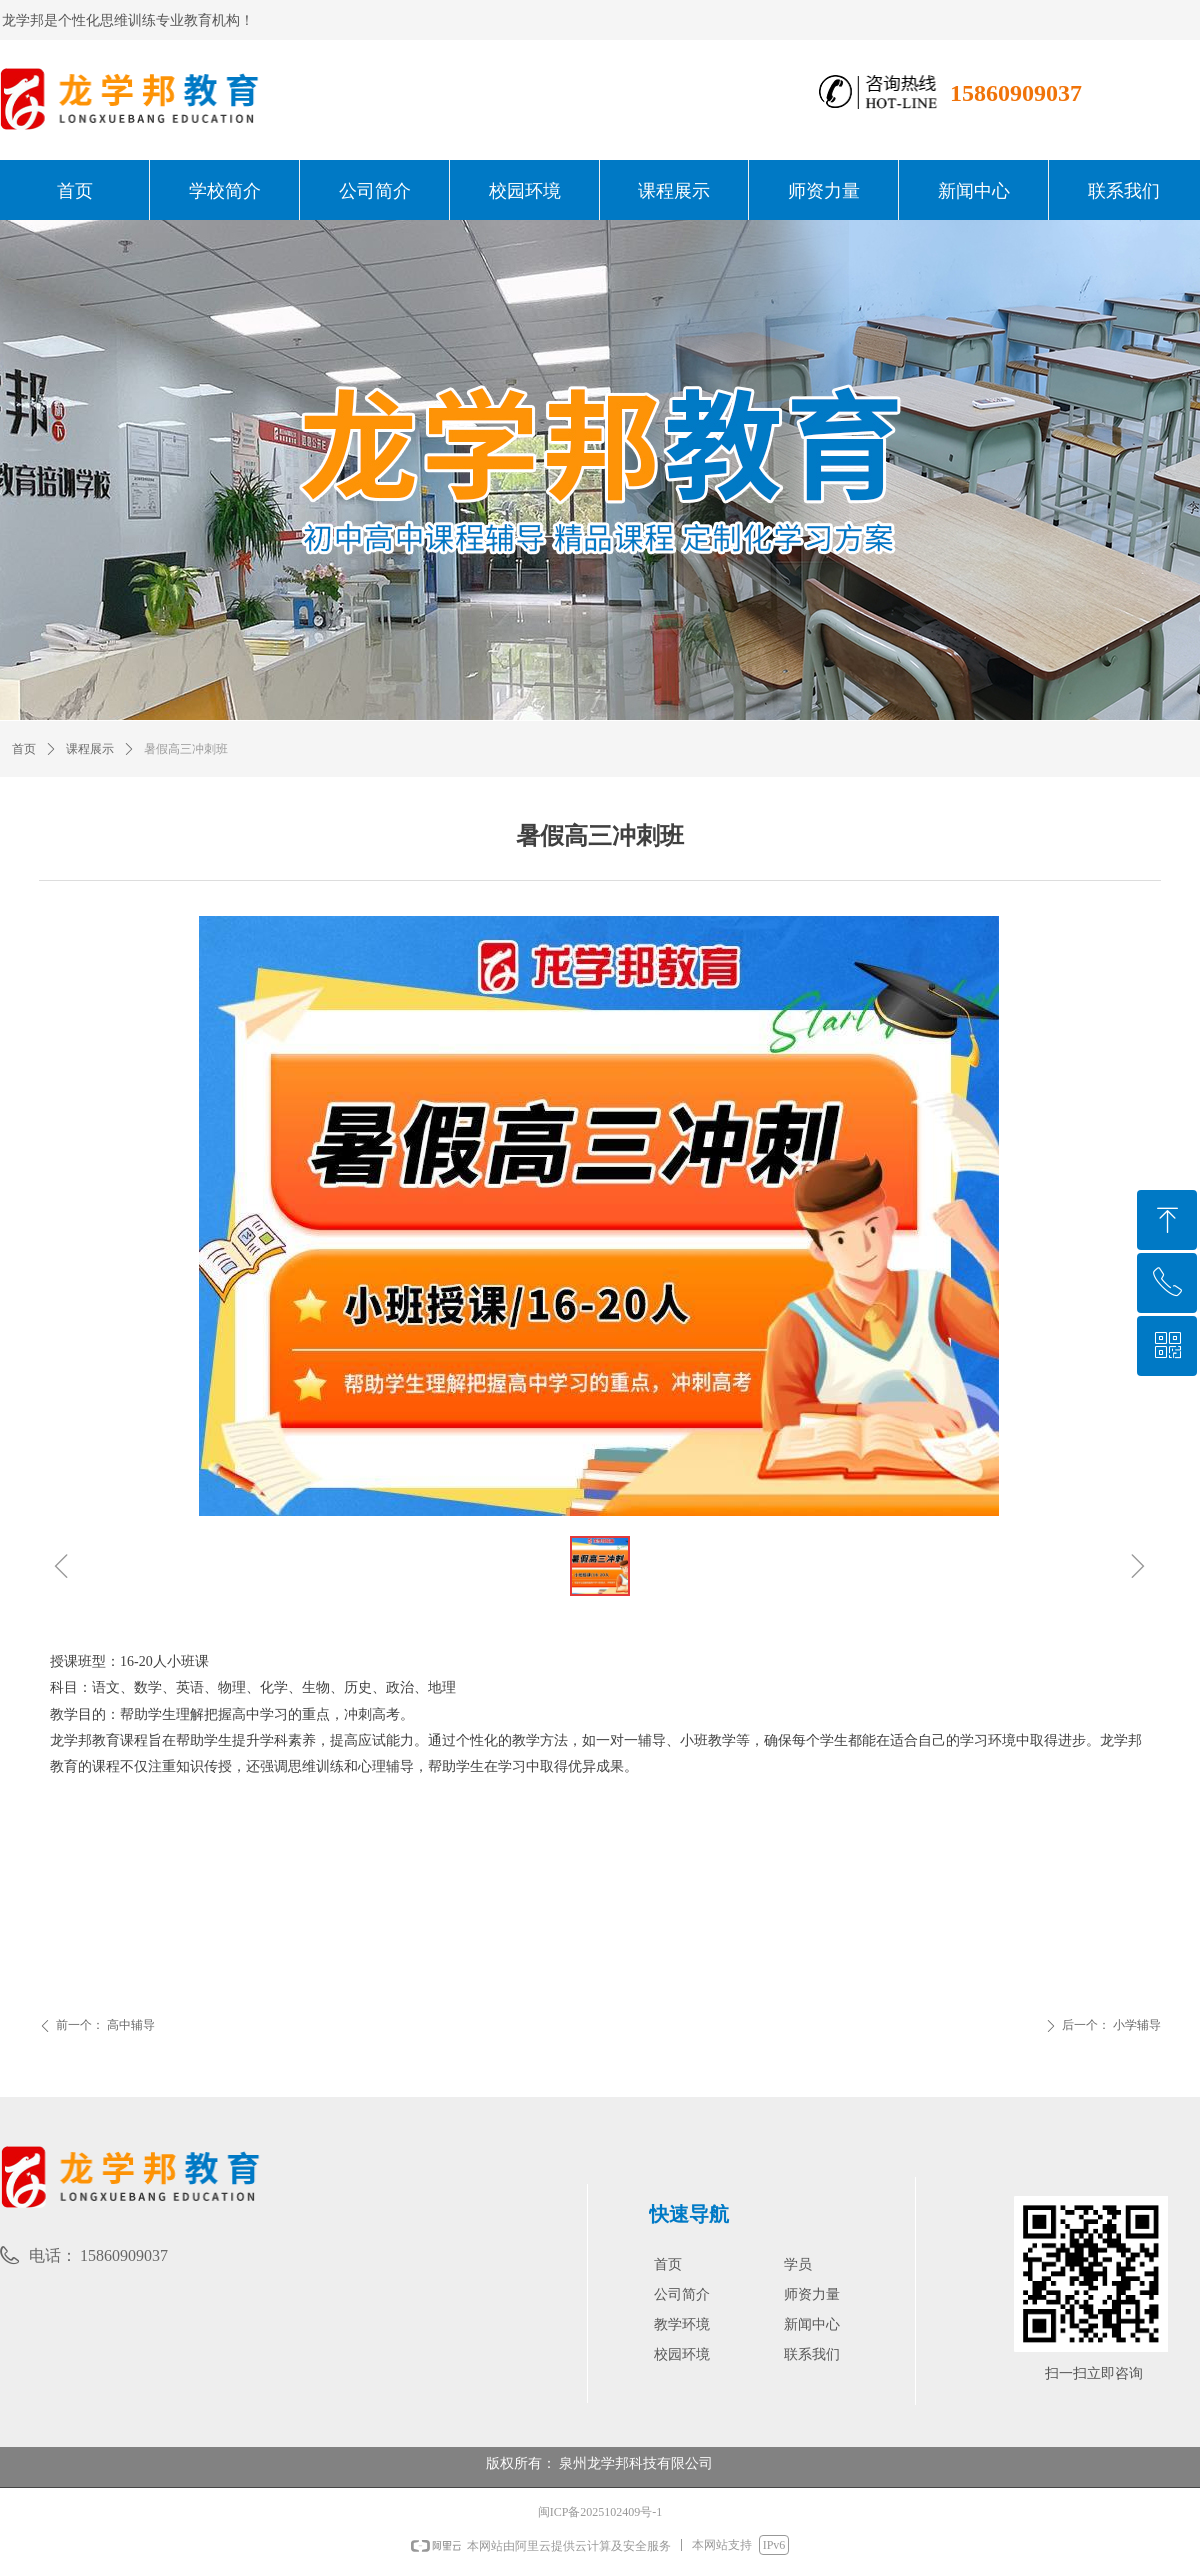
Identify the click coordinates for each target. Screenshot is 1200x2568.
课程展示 (90, 749)
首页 (24, 749)
